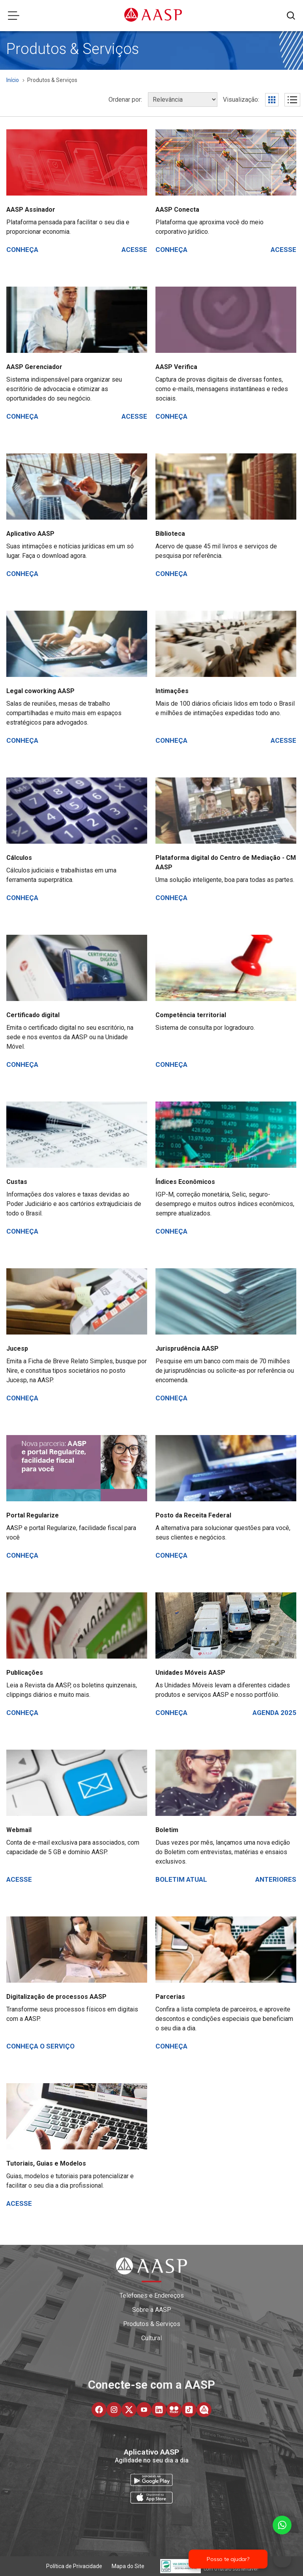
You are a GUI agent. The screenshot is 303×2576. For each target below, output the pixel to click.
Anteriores (275, 1879)
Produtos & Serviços (151, 2324)
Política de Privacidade (74, 2566)
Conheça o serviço (40, 2046)
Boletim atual (181, 1879)
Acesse (134, 249)
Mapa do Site (128, 2566)
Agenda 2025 (274, 1713)
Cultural (151, 2338)
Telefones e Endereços (152, 2295)
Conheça (22, 249)
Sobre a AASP (151, 2309)
